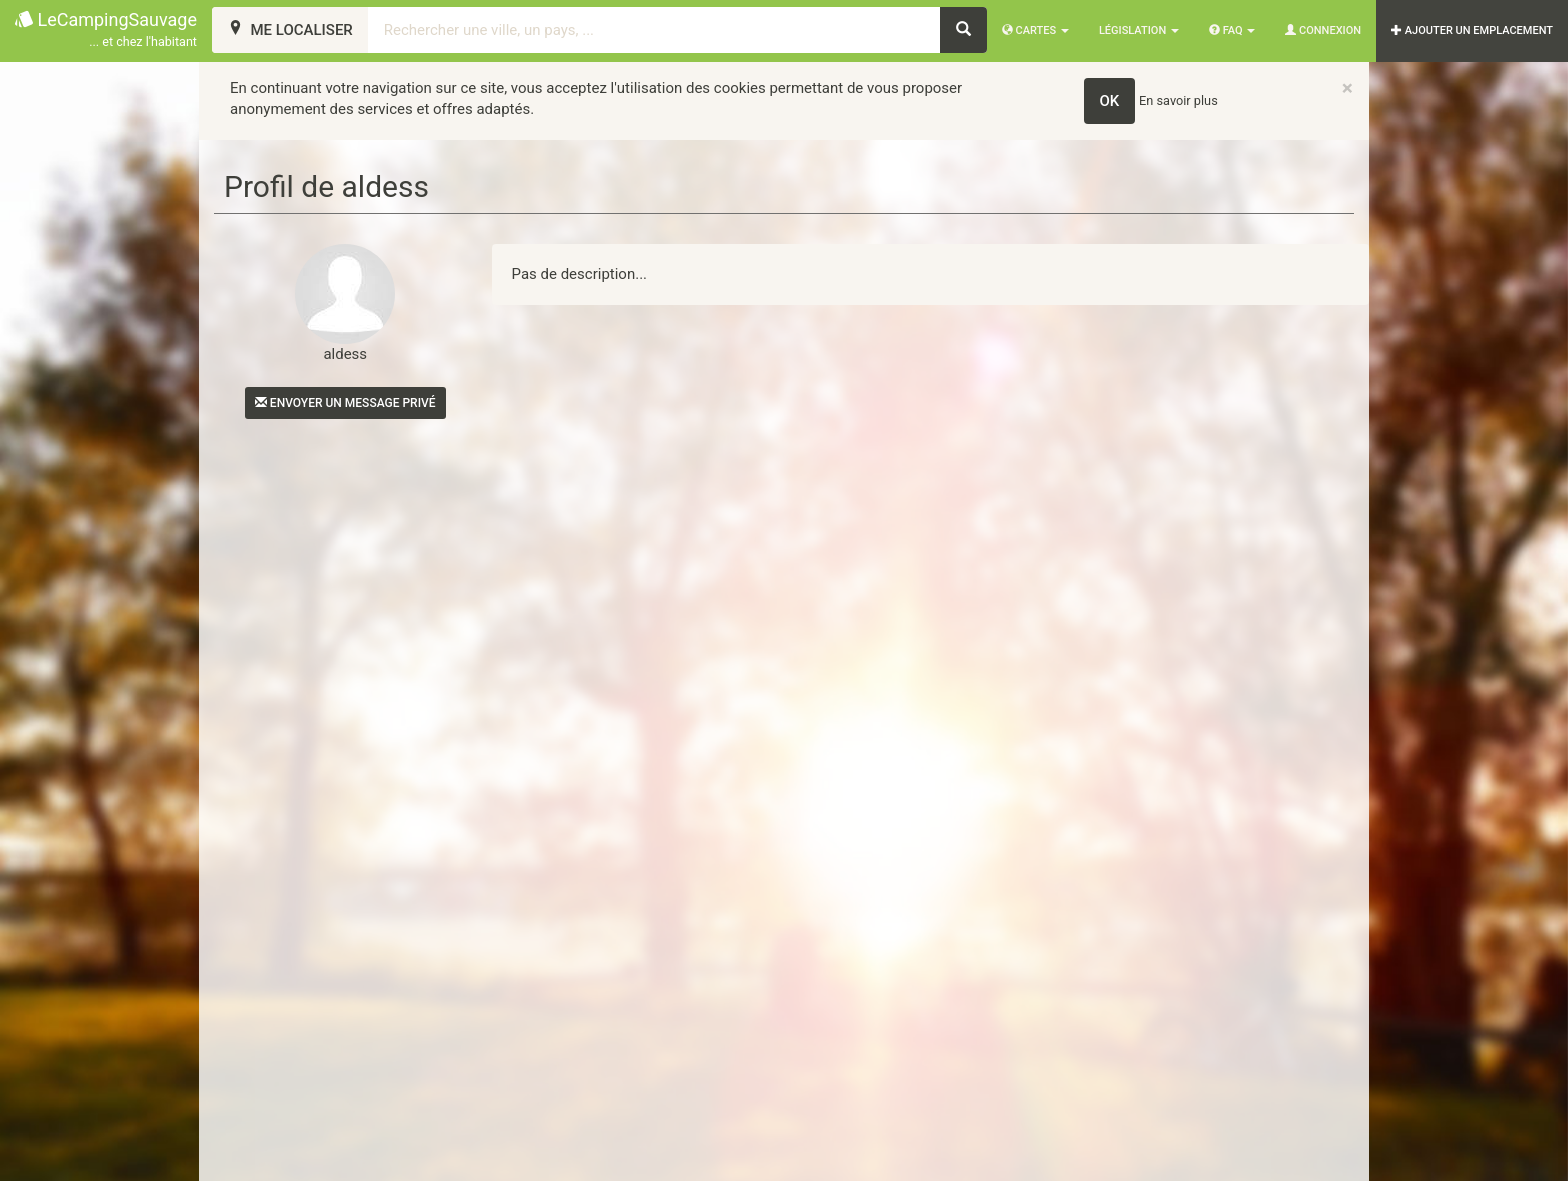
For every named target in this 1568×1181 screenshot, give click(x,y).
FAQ (1232, 30)
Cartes (1035, 30)
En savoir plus (1178, 100)
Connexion (1323, 30)
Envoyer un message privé (345, 403)
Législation (1139, 30)
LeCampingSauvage (106, 30)
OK (1110, 101)
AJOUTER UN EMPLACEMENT (1472, 30)
